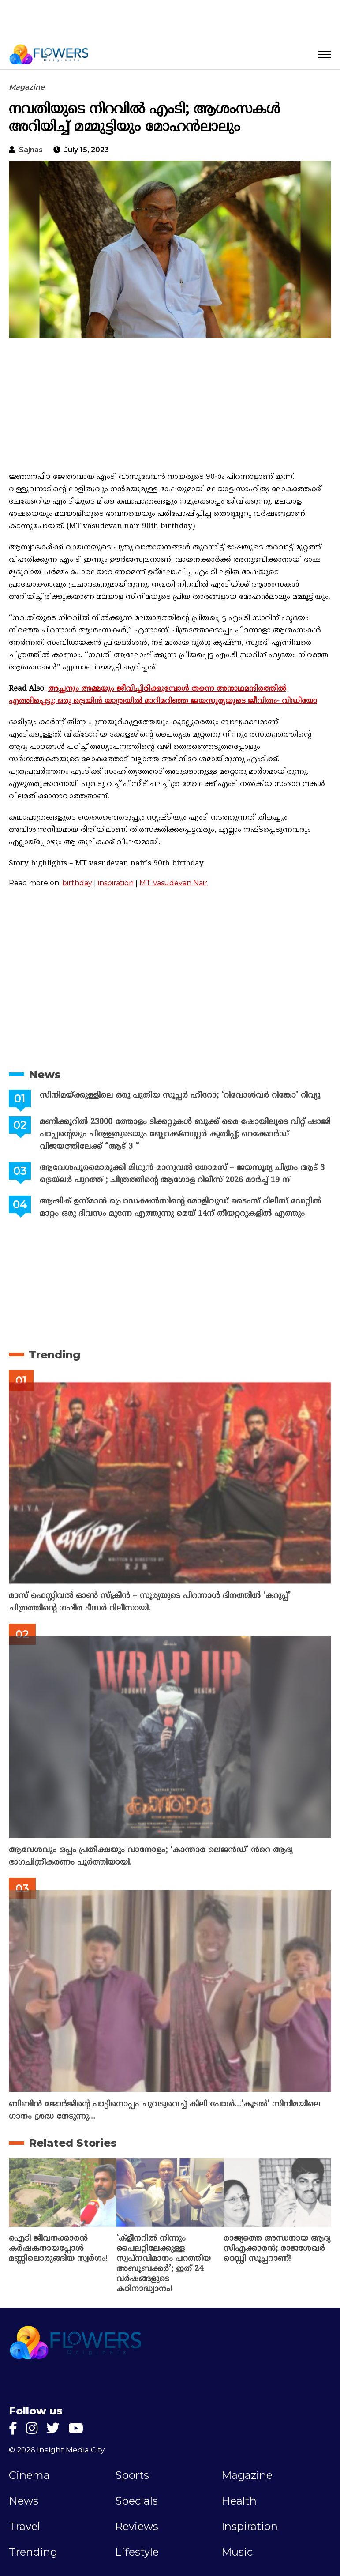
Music (237, 2552)
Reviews (136, 2526)
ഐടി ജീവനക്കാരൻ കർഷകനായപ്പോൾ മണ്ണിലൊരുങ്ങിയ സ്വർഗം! (58, 2249)
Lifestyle (137, 2552)
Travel (24, 2526)
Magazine (27, 87)
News (45, 1074)
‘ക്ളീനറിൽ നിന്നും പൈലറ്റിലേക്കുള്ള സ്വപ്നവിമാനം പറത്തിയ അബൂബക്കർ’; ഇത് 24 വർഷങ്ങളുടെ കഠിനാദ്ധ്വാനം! (163, 2264)
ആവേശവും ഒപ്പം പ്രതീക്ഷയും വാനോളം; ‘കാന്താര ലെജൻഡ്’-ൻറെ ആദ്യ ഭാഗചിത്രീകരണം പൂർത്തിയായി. (150, 1856)
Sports (132, 2475)
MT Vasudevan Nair (173, 883)
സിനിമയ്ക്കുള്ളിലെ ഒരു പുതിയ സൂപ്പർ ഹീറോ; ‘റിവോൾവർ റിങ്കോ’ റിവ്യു (180, 1096)
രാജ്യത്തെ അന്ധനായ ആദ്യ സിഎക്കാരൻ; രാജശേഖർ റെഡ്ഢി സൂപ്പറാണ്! (277, 2249)
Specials (136, 2501)
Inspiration (249, 2526)
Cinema (29, 2475)
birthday (77, 883)
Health (239, 2501)
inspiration (116, 883)
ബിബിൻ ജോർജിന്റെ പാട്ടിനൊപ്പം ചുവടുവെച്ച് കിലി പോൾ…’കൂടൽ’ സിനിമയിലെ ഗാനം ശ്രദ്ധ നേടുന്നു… (164, 2110)
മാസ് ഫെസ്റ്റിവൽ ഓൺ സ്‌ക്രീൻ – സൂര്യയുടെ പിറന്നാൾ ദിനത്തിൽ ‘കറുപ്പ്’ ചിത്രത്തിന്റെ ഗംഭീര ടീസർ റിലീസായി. (150, 1602)
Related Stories (73, 2142)
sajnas (31, 150)
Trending (54, 1354)
